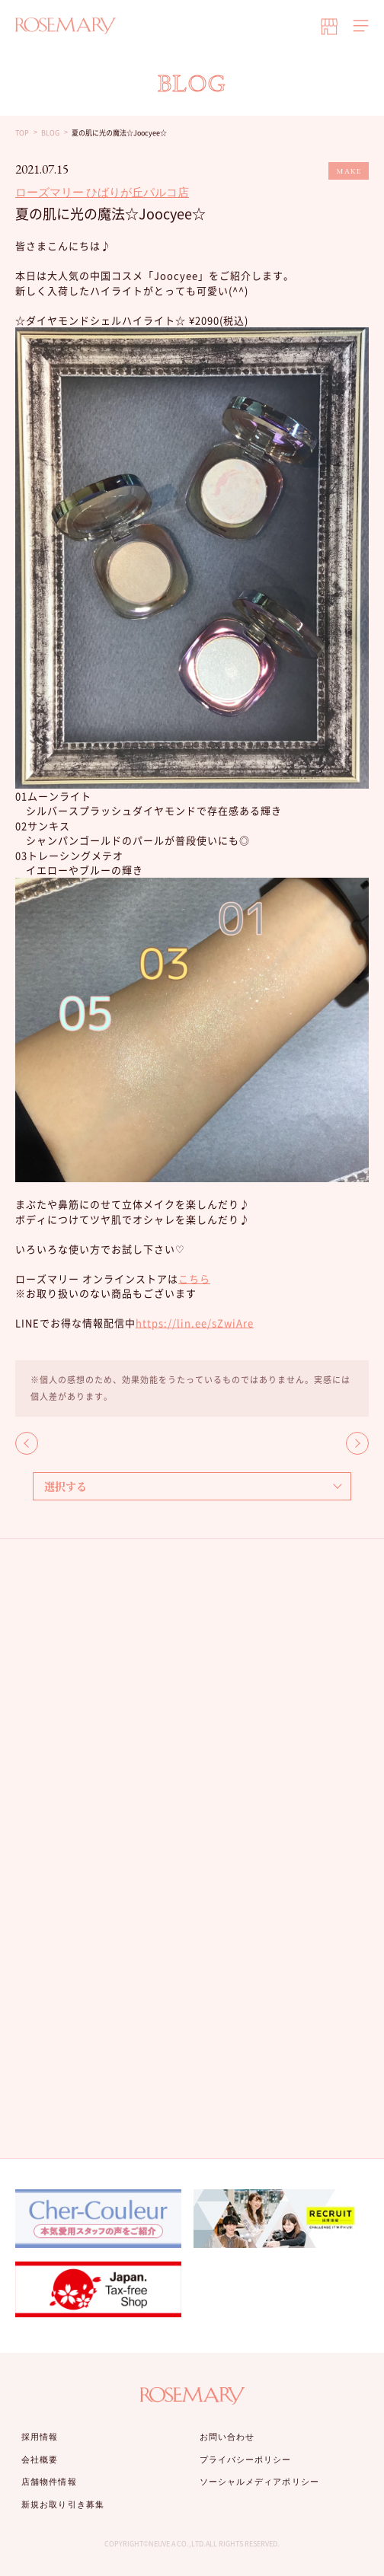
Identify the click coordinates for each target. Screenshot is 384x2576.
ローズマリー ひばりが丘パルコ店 (102, 192)
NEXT (357, 1443)
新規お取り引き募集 (62, 2504)
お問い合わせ (227, 2436)
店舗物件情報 (49, 2481)
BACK (26, 1443)
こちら (194, 1278)
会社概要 (39, 2459)
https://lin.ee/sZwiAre (195, 1322)
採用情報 (39, 2436)
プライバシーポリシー (246, 2459)
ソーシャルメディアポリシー (259, 2481)
